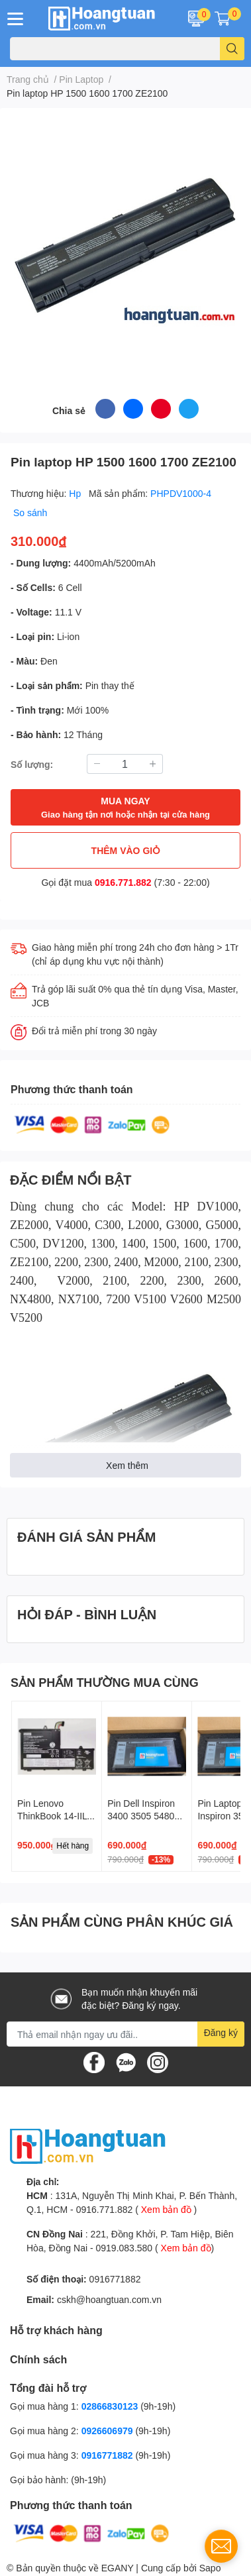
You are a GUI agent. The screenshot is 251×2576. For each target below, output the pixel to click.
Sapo (210, 2567)
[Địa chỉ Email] (125, 2034)
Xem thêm (127, 1465)
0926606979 (107, 2430)
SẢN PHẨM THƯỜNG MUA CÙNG (105, 1682)
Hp (76, 493)
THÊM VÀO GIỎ (125, 850)
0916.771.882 (123, 882)
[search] (232, 48)
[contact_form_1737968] (221, 2546)
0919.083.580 (123, 2247)
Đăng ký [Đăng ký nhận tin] (221, 2032)
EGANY (117, 2567)
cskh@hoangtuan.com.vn (109, 2299)
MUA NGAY (125, 808)
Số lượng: (32, 764)
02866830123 (109, 2406)
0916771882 (115, 2278)
